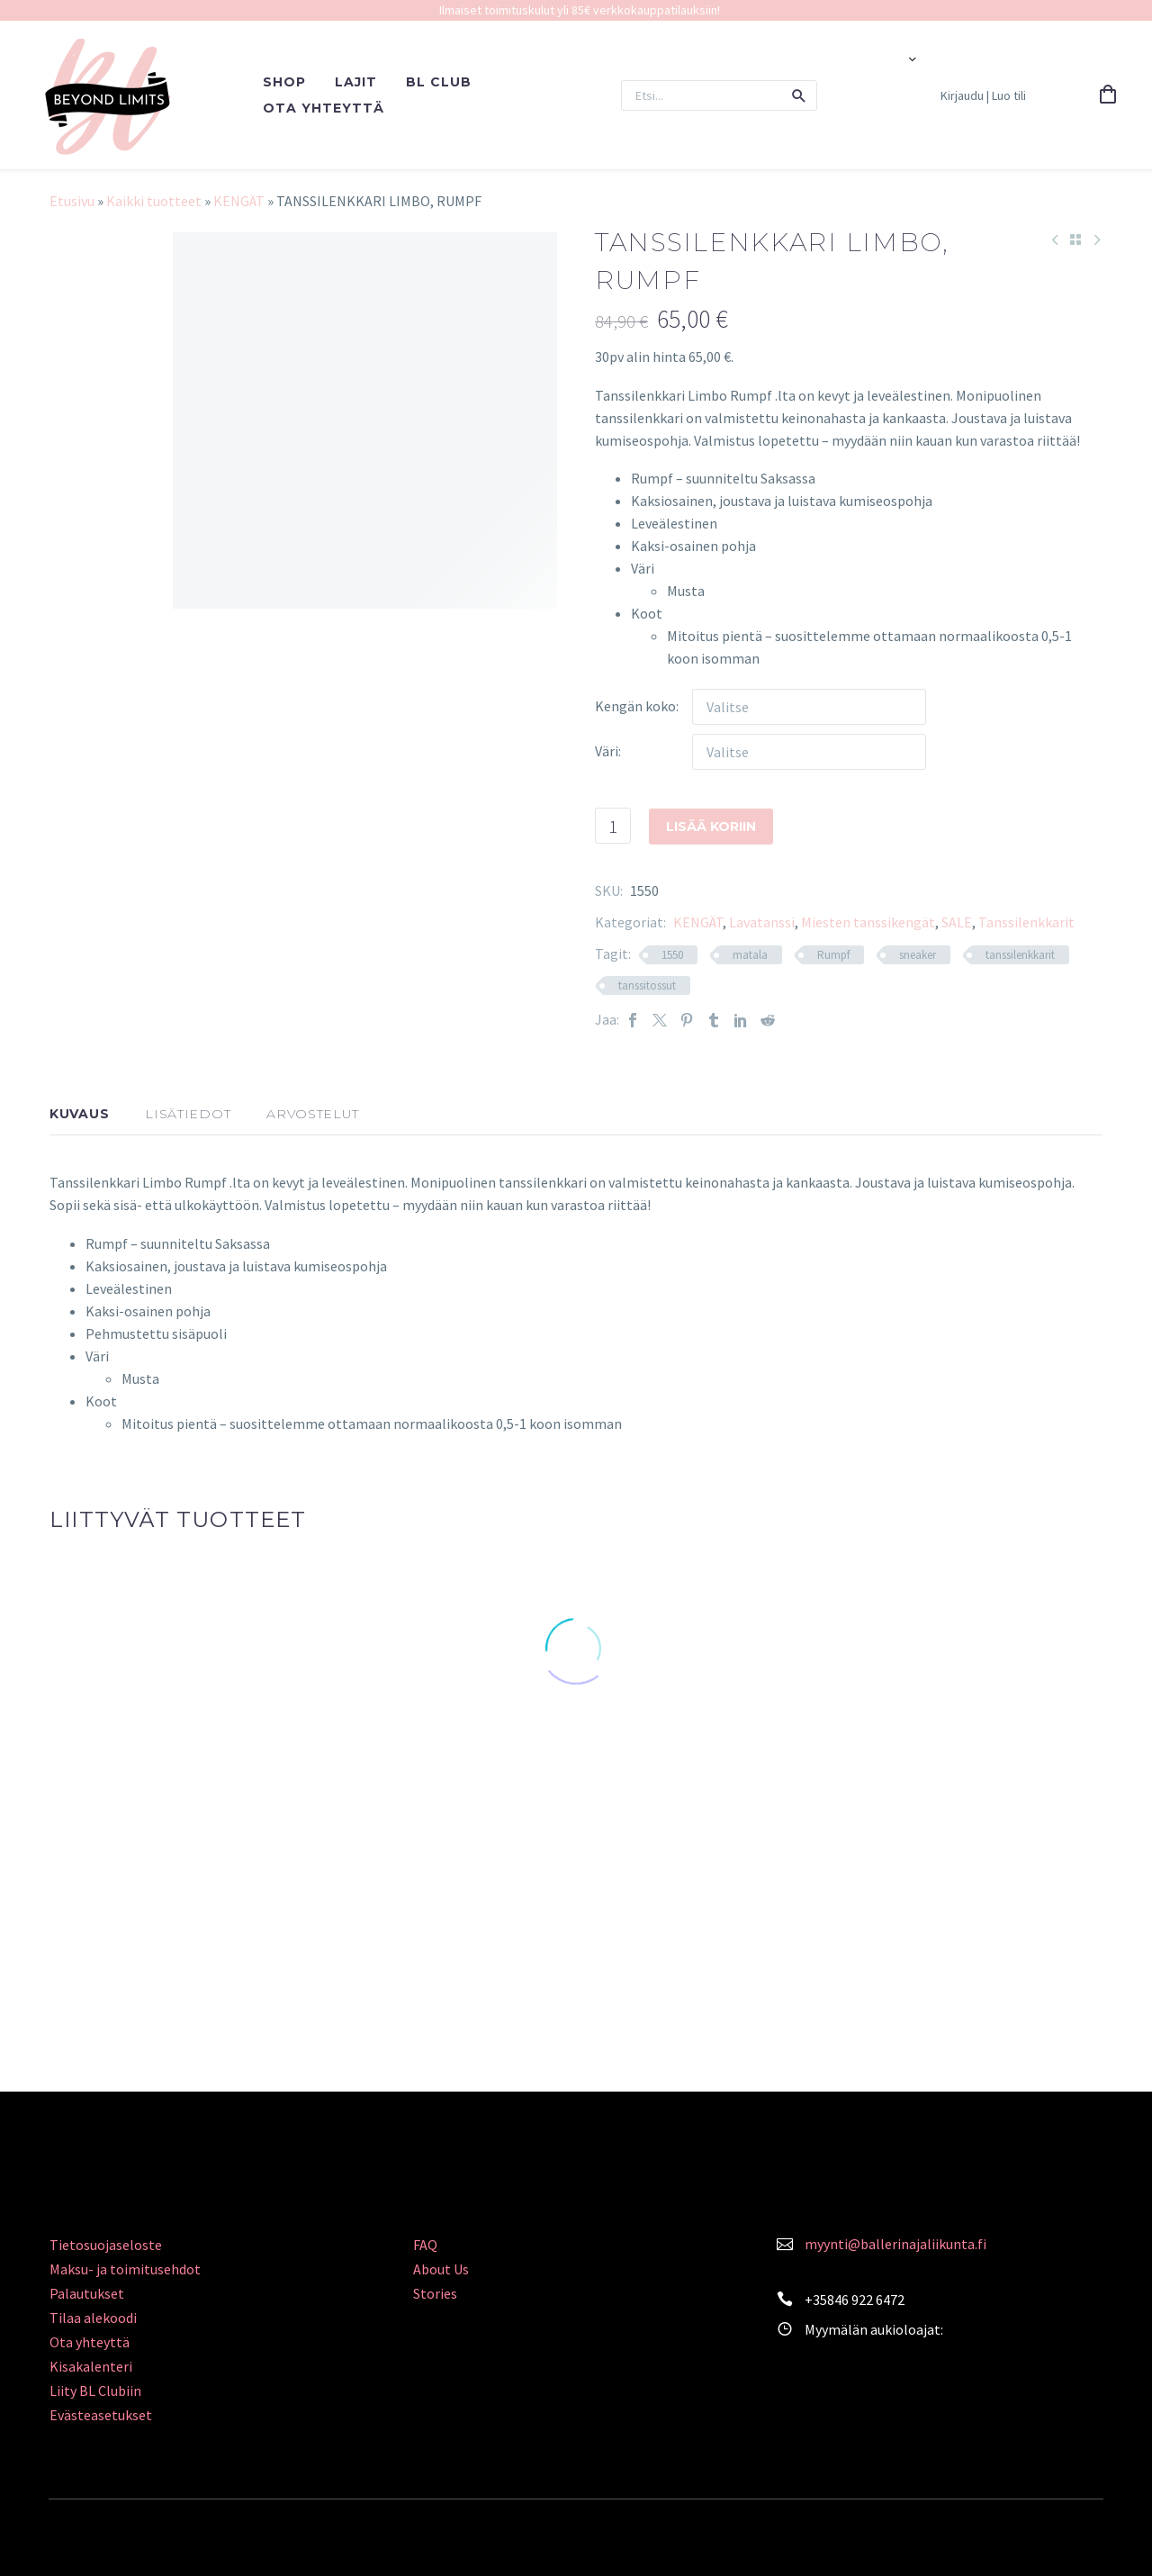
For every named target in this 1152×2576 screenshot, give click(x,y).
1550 (672, 955)
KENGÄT (239, 201)
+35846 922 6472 (854, 2300)
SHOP (284, 82)
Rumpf (833, 955)
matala (750, 955)
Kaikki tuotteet (154, 201)
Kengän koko (635, 706)
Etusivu (72, 201)
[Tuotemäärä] (613, 826)
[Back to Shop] (1075, 239)
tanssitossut (647, 985)
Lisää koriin (711, 826)
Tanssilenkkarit (1026, 922)
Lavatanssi (762, 922)
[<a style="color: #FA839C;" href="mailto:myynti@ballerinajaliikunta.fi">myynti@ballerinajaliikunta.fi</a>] (785, 2242)
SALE (956, 922)
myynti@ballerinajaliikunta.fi (895, 2244)
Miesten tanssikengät (868, 922)
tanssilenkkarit (1020, 955)
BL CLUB (439, 82)
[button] (799, 95)
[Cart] (1108, 95)
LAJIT (356, 82)
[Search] (719, 95)
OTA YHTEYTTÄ (323, 108)
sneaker (917, 955)
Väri (606, 751)
